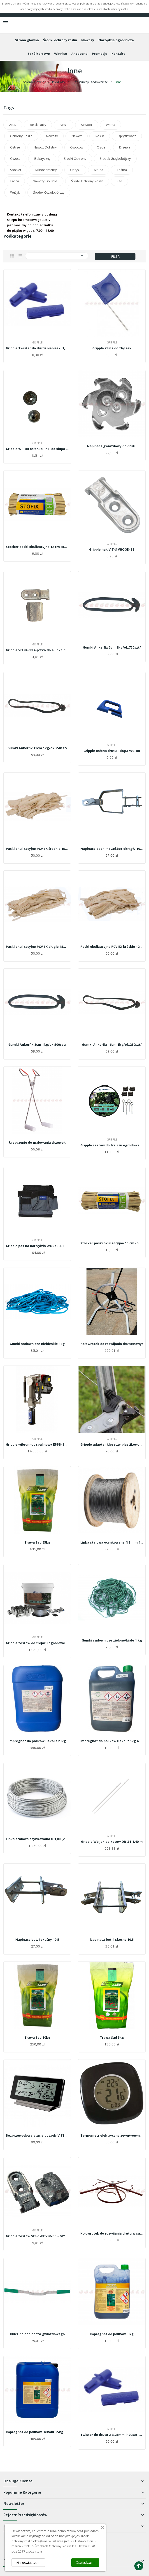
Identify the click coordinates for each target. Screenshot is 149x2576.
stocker (15, 170)
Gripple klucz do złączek (111, 348)
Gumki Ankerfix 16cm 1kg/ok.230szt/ (112, 1045)
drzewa (124, 147)
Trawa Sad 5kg (112, 2038)
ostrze (15, 147)
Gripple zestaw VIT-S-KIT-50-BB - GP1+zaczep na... (37, 2236)
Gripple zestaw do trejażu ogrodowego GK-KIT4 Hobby (111, 1145)
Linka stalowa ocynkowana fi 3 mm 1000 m (111, 1542)
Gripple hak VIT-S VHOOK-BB (112, 549)
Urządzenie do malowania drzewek (37, 1143)
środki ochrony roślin (87, 181)
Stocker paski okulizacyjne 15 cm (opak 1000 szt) (111, 1243)
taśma (122, 170)
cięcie (101, 147)
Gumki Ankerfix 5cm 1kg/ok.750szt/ (112, 647)
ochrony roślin (21, 136)
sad (119, 181)
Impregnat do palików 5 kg (112, 2334)
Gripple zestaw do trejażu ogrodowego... (37, 1643)
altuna (98, 170)
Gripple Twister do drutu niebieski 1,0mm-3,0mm (37, 348)
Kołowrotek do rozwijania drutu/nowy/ (112, 1344)
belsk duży (38, 125)
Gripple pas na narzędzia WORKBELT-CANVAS (37, 1246)
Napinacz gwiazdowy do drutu (111, 446)
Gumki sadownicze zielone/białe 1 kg (112, 1640)
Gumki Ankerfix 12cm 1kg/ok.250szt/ (37, 748)
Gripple (37, 342)
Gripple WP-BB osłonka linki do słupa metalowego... (37, 449)
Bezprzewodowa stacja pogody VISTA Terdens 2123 (37, 2135)
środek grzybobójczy (115, 158)
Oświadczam (85, 2562)
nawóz (76, 136)
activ (12, 125)
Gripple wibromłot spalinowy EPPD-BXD (37, 1444)
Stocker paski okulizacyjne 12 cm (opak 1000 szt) (37, 547)
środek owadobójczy (48, 192)
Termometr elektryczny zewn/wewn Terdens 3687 (111, 2135)
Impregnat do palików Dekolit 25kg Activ (37, 2432)
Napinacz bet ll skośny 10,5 (112, 1940)
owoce (15, 158)
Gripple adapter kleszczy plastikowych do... (111, 1444)
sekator (86, 125)
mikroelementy (46, 170)
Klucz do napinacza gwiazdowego (37, 2334)
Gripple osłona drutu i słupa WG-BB (112, 751)
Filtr (115, 256)
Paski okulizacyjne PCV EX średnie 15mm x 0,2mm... (37, 849)
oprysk (75, 170)
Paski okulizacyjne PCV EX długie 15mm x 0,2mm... (37, 947)
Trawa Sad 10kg (37, 2038)
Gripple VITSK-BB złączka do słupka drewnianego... (37, 650)
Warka (110, 125)
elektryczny (42, 158)
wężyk (15, 192)
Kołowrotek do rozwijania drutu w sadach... (111, 2233)
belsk (64, 125)
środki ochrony (75, 158)
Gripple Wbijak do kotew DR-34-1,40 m (112, 1842)
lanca (14, 181)
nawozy (52, 136)
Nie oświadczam (28, 2562)
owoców (76, 147)
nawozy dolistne (45, 181)
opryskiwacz (127, 136)
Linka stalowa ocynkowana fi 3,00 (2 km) (37, 1839)
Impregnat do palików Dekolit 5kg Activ (111, 1741)
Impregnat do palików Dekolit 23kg (37, 1741)
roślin (99, 136)
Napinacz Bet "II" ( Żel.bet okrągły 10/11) (111, 849)
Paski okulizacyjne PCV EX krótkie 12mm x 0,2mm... (111, 947)
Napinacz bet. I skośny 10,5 (37, 1940)
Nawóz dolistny (45, 147)
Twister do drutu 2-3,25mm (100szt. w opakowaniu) (111, 2435)
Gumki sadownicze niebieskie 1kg (37, 1344)
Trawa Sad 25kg (37, 1542)
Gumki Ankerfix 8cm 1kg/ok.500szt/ (37, 1045)
